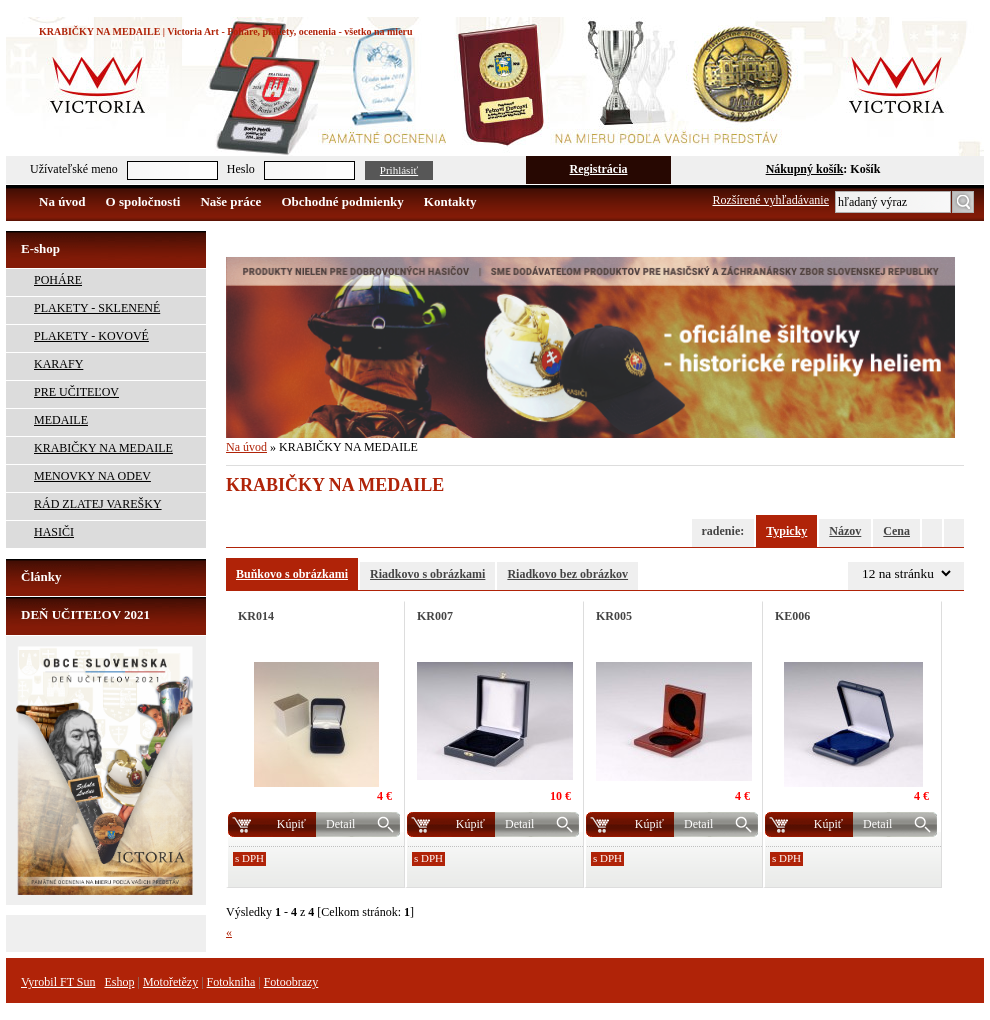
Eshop (119, 982)
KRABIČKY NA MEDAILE (103, 448)
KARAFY (58, 364)
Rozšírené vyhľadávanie (771, 200)
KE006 (792, 616)
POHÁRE (58, 280)
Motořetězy (170, 982)
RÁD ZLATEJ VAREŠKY (98, 504)
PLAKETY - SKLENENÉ (97, 308)
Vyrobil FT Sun (58, 982)
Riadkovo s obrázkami (427, 574)
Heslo (241, 169)
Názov (845, 531)
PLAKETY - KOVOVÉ (91, 336)
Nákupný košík (805, 169)
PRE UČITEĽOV (76, 392)
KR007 (435, 616)
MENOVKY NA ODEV (92, 476)
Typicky (786, 531)
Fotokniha (231, 982)
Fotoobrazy (291, 982)
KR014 (256, 616)
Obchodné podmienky (342, 201)
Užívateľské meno (74, 169)
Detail (340, 824)
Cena (896, 531)
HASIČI (54, 532)
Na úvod (62, 201)
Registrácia (599, 169)
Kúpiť (291, 824)
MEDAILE (61, 420)
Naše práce (230, 201)
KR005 (614, 616)
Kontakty (450, 201)
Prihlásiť (399, 170)
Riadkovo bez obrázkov (567, 574)
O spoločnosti (143, 201)
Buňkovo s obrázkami (292, 574)
